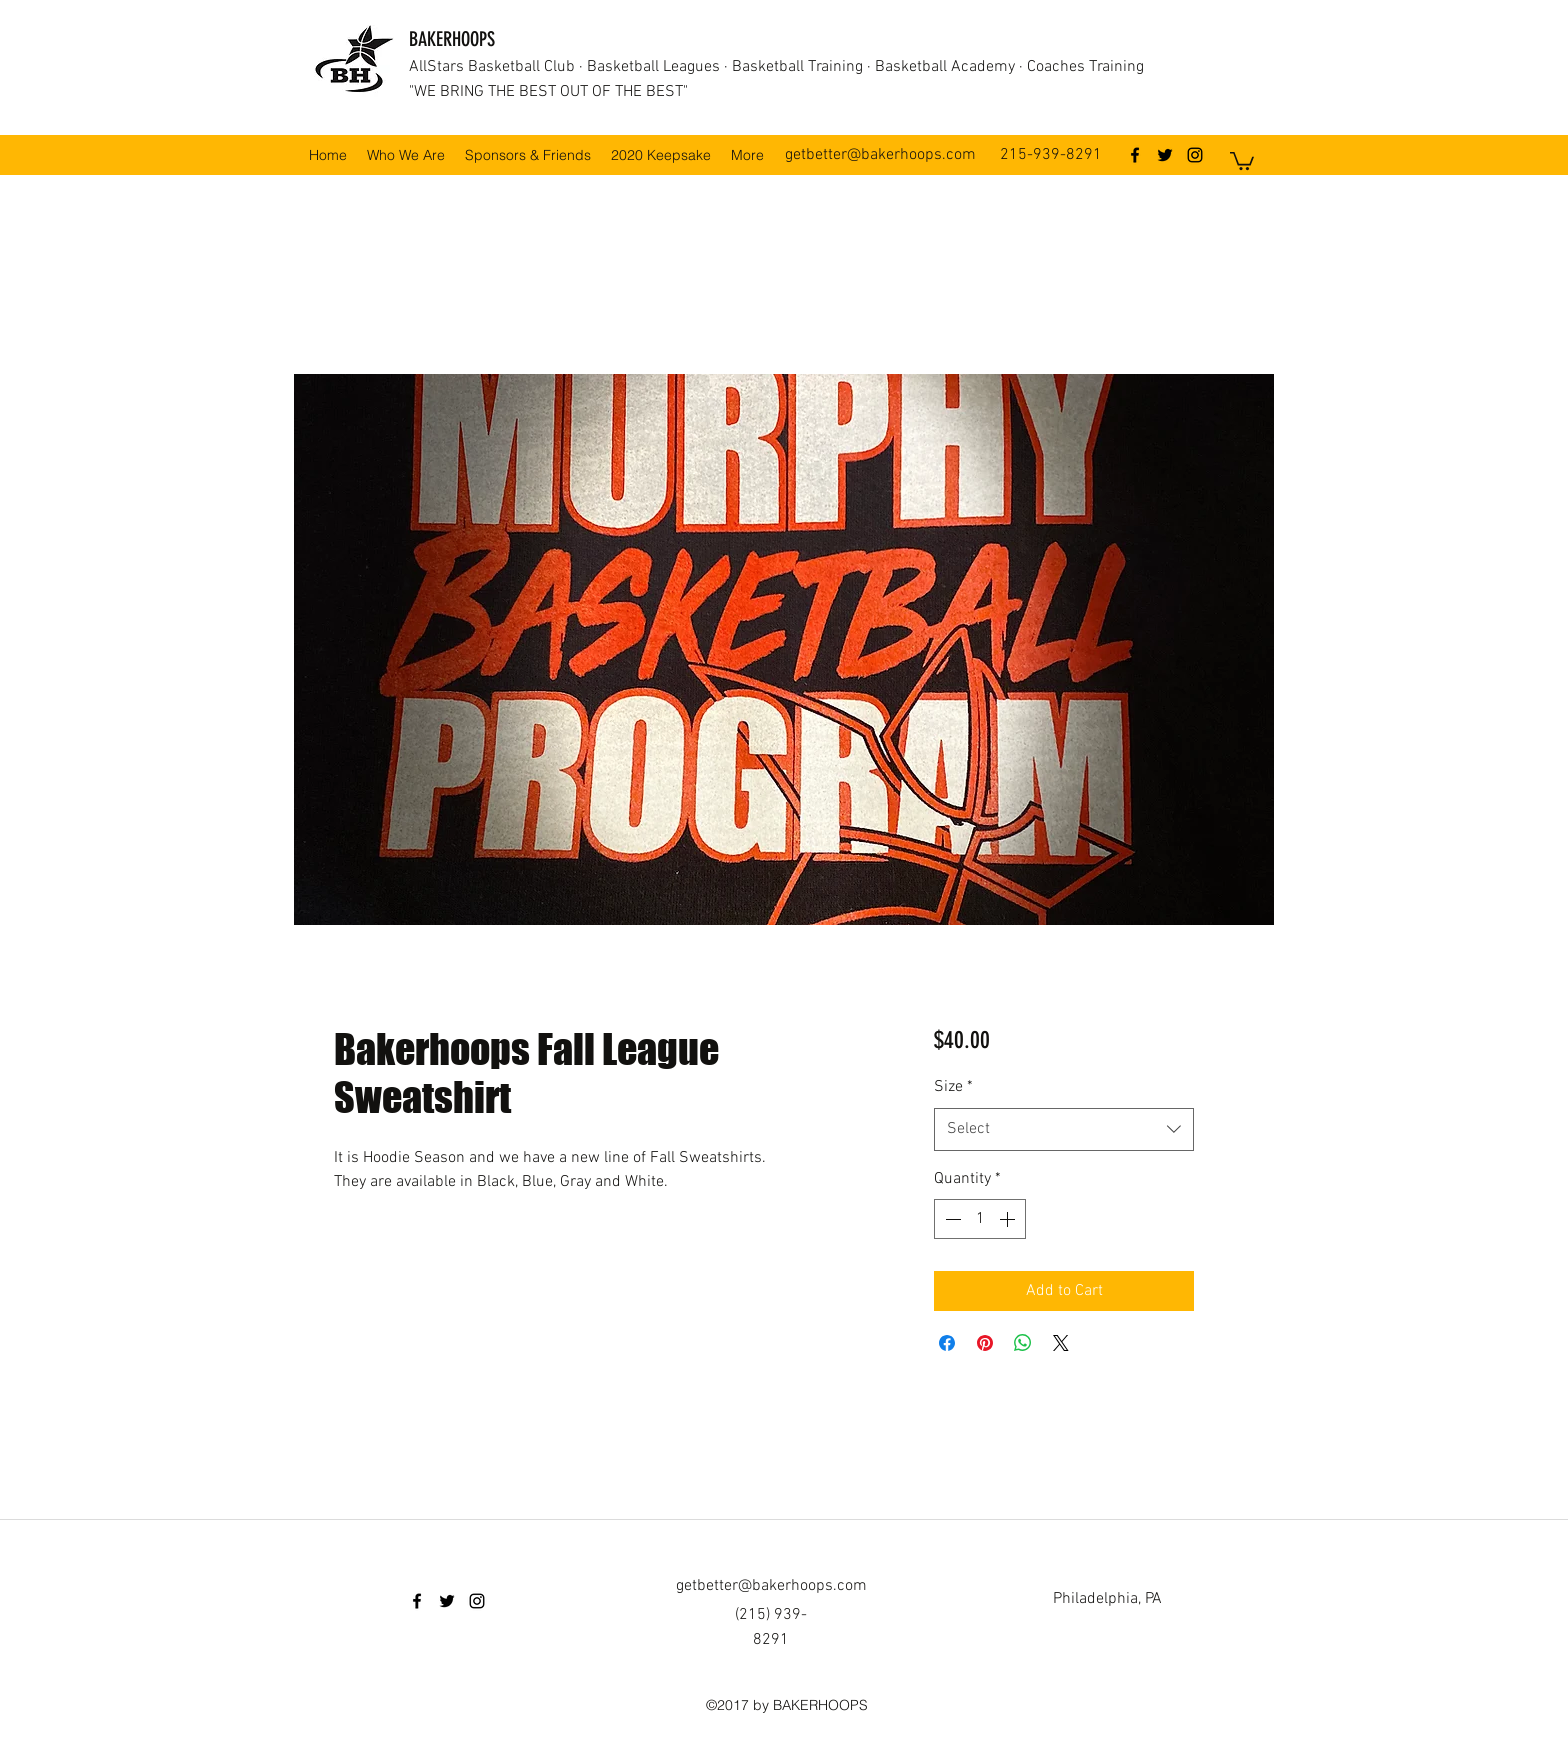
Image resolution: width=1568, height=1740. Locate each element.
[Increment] (1009, 1219)
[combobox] (1064, 1129)
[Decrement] (951, 1219)
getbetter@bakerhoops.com (880, 155)
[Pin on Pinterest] (985, 1343)
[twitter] (1165, 155)
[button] (1242, 160)
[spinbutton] (980, 1219)
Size (953, 1087)
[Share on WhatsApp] (1023, 1343)
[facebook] (1135, 155)
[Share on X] (1061, 1343)
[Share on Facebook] (947, 1343)
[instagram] (1195, 155)
